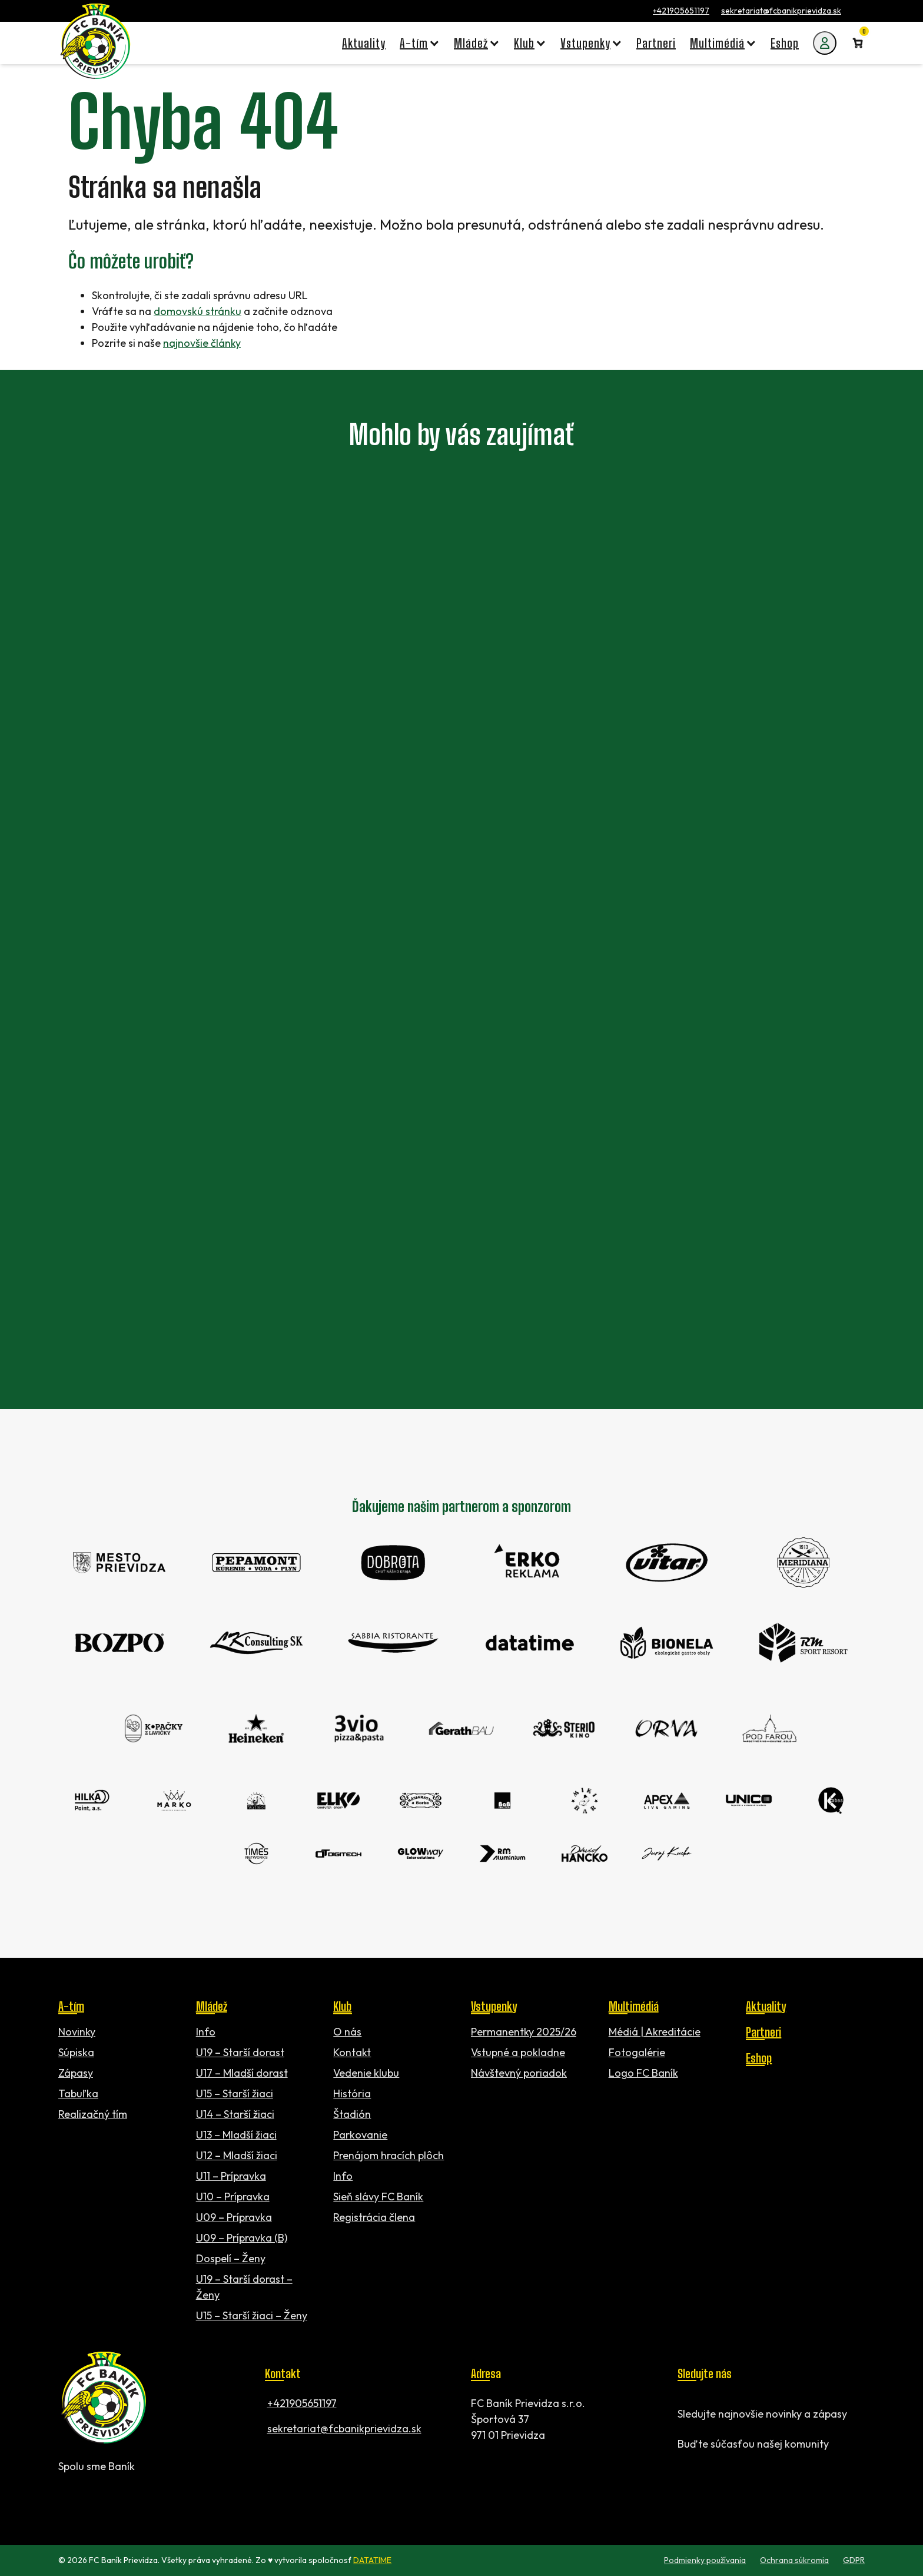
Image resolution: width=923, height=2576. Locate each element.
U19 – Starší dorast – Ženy (244, 2287)
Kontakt (352, 2052)
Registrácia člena (374, 2217)
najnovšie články (202, 343)
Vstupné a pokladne (518, 2052)
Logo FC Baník (643, 2073)
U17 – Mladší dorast (242, 2073)
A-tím (71, 2006)
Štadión (352, 2114)
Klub (342, 2006)
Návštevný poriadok (519, 2073)
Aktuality (766, 2006)
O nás (347, 2031)
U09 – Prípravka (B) (241, 2238)
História (352, 2093)
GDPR (854, 2560)
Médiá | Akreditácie (654, 2031)
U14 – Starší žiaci (235, 2114)
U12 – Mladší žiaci (236, 2155)
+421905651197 (681, 10)
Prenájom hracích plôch (388, 2155)
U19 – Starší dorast (240, 2052)
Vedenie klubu (366, 2073)
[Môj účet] (824, 43)
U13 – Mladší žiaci (236, 2134)
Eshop (759, 2058)
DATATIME (372, 2560)
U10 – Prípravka (233, 2196)
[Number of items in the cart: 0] (858, 43)
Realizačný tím (92, 2114)
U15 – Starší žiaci (234, 2093)
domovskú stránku (197, 311)
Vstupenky (494, 2006)
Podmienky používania (705, 2560)
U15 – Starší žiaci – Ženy (251, 2315)
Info (205, 2031)
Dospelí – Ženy (230, 2258)
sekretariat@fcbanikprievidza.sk (781, 10)
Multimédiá (634, 2006)
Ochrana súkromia (794, 2560)
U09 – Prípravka (234, 2217)
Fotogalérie (637, 2052)
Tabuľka (78, 2093)
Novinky (76, 2031)
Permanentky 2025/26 (523, 2031)
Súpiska (76, 2052)
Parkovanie (360, 2134)
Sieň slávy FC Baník (378, 2196)
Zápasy (75, 2073)
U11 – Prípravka (231, 2176)
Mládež (211, 2006)
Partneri (763, 2032)
